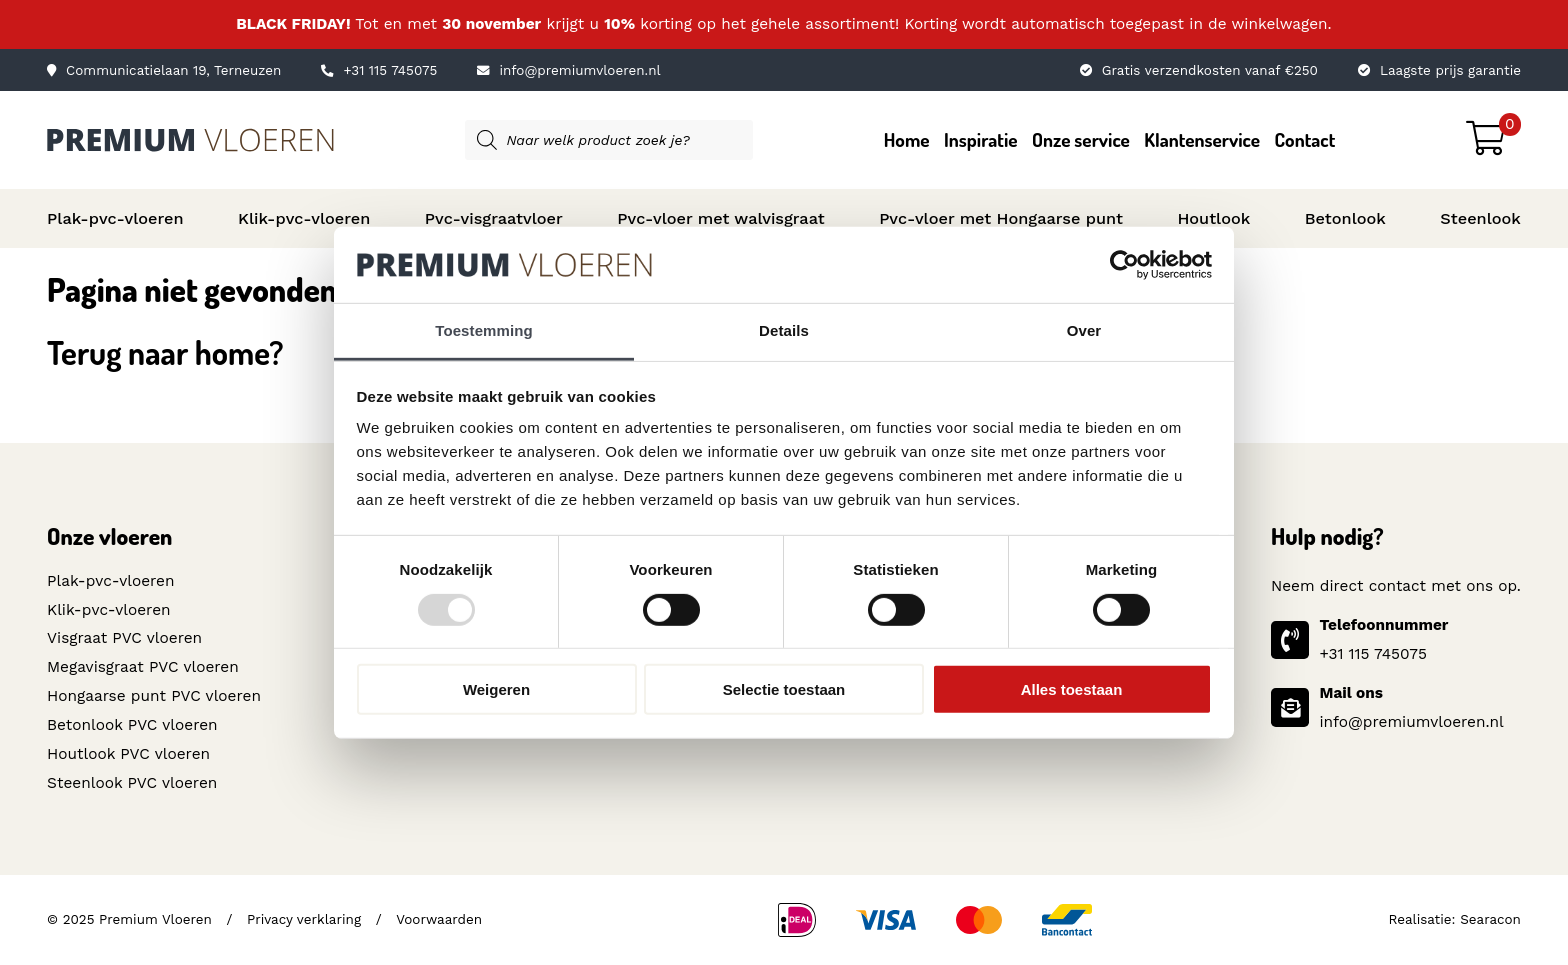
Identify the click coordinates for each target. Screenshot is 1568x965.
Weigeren (496, 689)
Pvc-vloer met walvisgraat (720, 218)
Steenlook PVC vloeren (132, 782)
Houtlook (1213, 218)
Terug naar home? (165, 352)
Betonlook (1345, 218)
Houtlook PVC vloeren (128, 753)
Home (907, 139)
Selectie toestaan (784, 689)
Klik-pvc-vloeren (304, 218)
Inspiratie (981, 139)
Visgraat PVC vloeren (124, 638)
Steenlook (1480, 218)
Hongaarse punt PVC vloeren (153, 696)
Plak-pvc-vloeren (115, 218)
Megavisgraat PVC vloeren (142, 667)
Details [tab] (784, 330)
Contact (1305, 139)
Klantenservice (1202, 139)
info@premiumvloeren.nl (568, 70)
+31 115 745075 (379, 70)
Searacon (1490, 918)
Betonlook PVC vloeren (132, 725)
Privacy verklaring (304, 918)
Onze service (1081, 139)
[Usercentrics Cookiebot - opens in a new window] (1124, 265)
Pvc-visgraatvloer (494, 218)
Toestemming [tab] (484, 330)
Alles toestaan (1072, 689)
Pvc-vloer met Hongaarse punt (1001, 218)
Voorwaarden (438, 918)
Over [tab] (1084, 330)
